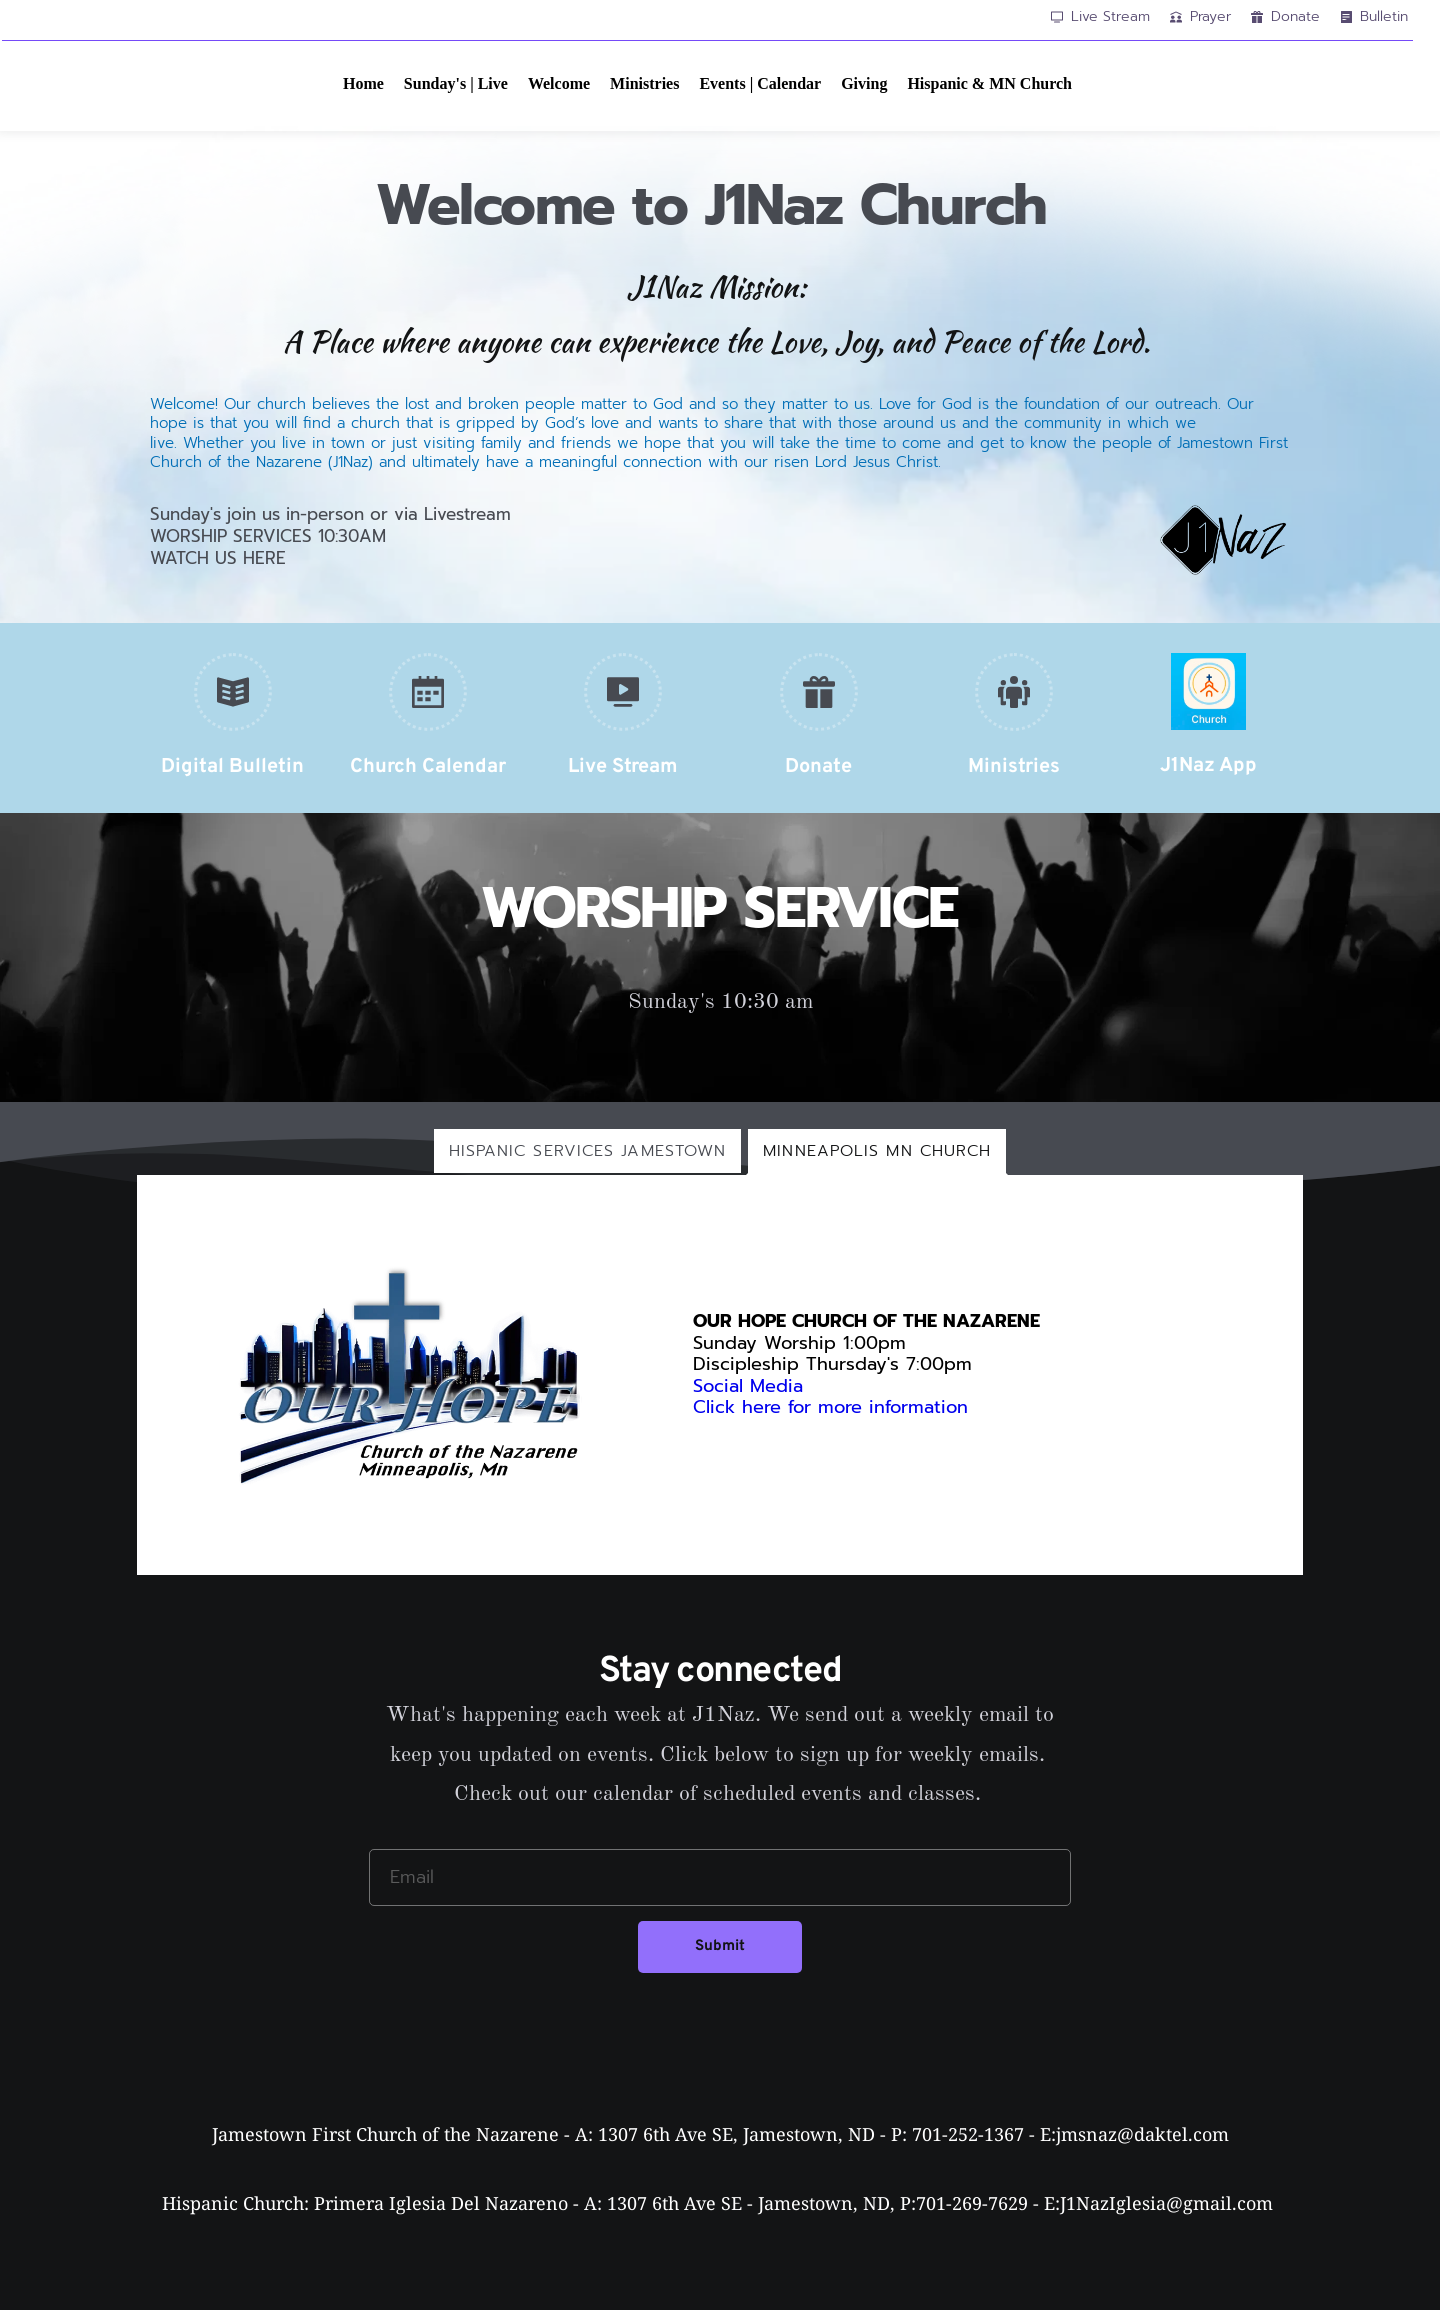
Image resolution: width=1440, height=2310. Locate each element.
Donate (818, 767)
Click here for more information (834, 1407)
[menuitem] (363, 84)
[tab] (588, 1151)
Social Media (748, 1386)
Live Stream (623, 767)
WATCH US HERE (218, 558)
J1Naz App (1208, 766)
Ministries (1014, 767)
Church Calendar (428, 767)
